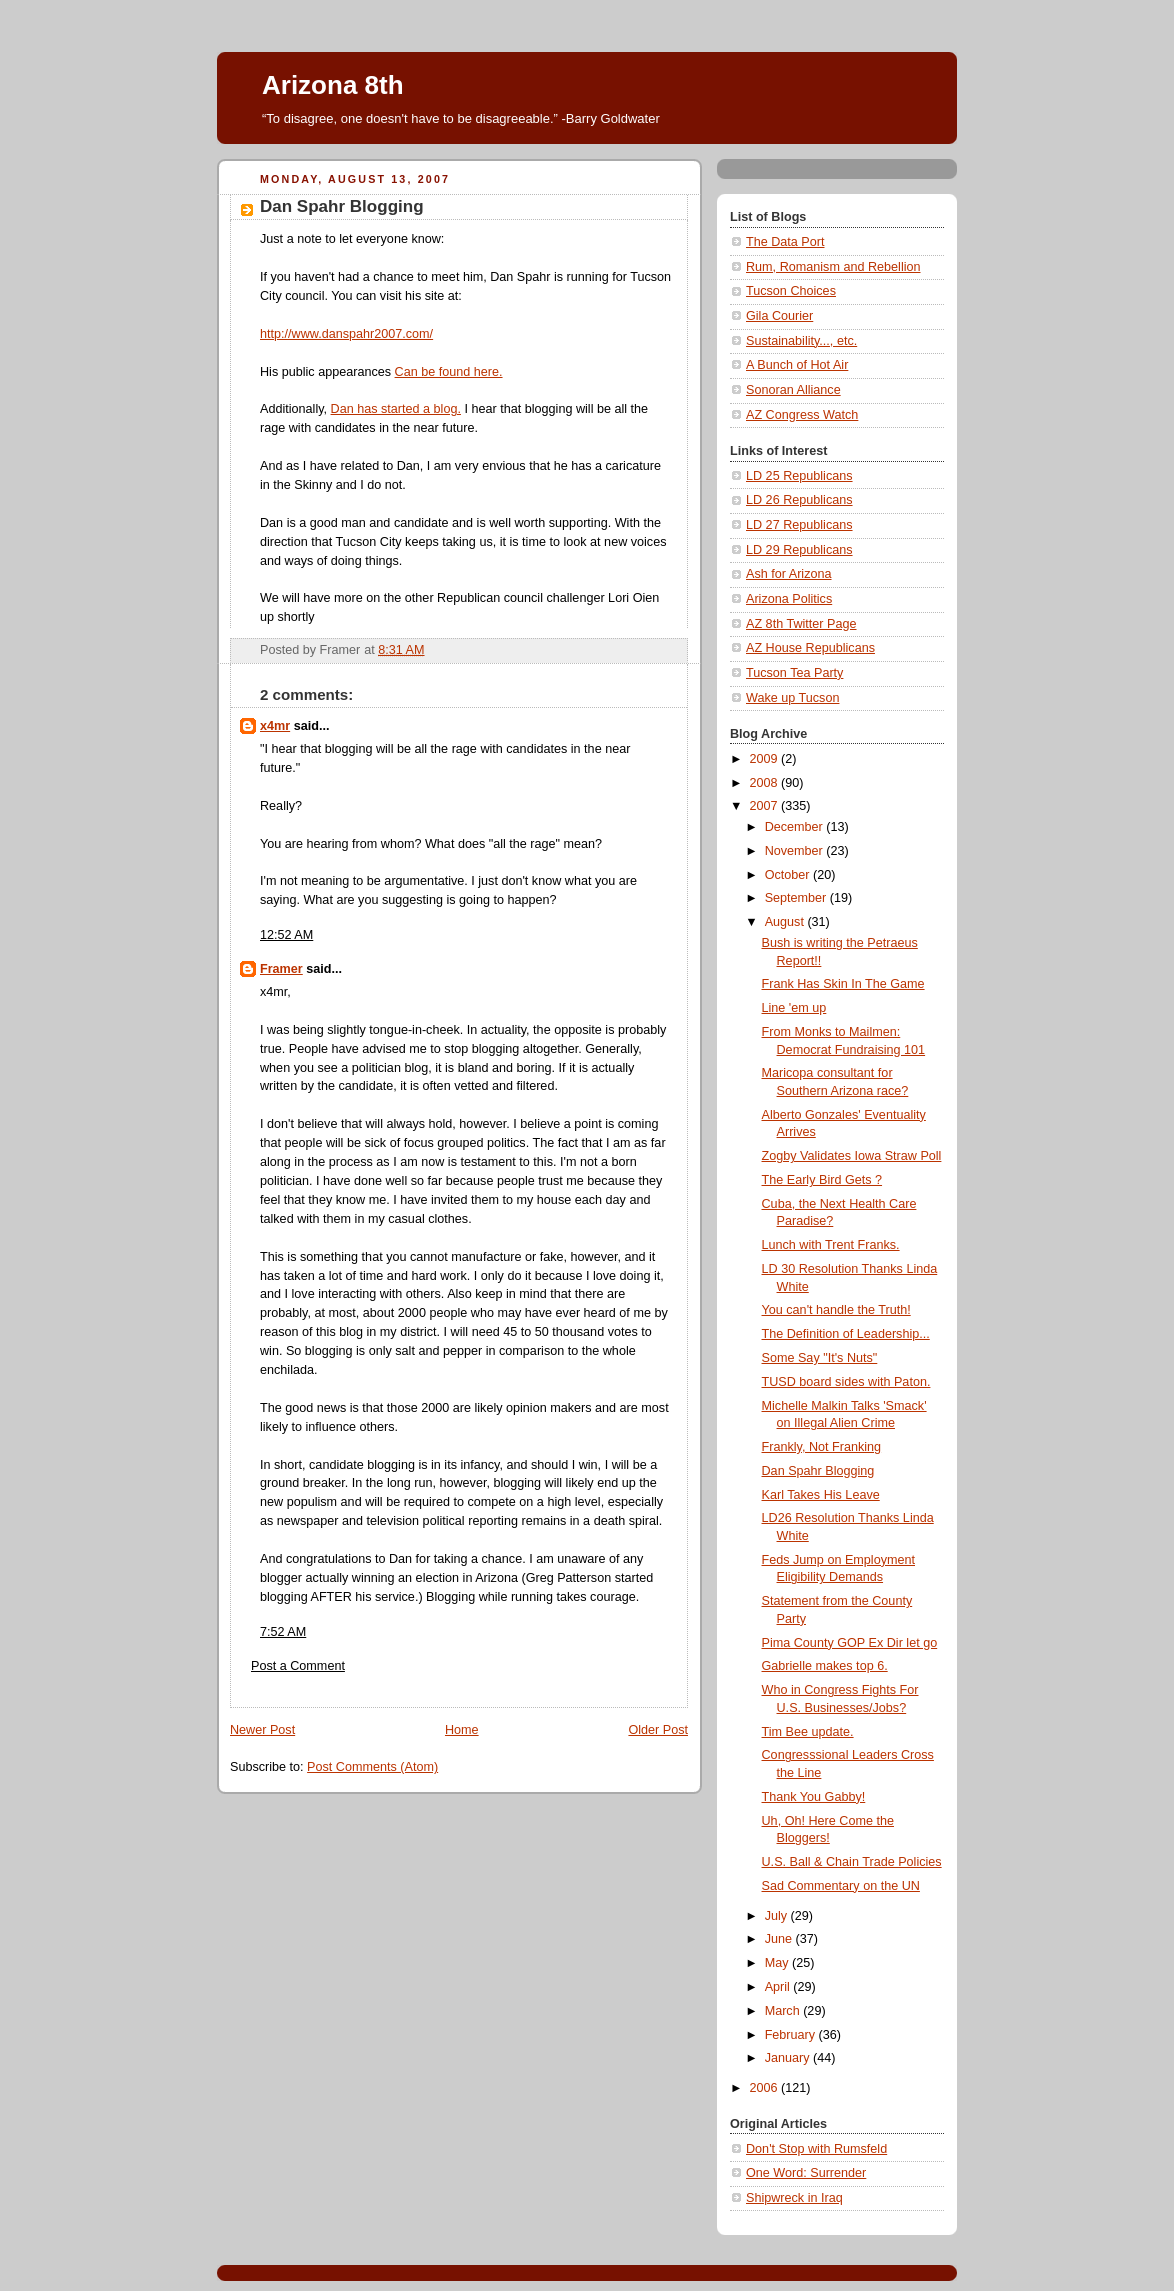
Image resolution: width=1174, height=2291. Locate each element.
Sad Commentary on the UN (841, 1886)
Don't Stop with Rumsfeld (816, 2149)
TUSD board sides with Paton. (846, 1382)
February (792, 2035)
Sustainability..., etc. (801, 341)
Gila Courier (779, 316)
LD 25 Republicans (799, 476)
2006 (766, 2088)
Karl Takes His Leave (821, 1495)
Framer (281, 969)
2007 (766, 806)
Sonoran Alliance (793, 390)
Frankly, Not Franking (822, 1447)
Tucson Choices (791, 291)
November (796, 851)
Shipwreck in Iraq (794, 2198)
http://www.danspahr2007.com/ (346, 334)
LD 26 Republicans (799, 500)
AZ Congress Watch (802, 415)
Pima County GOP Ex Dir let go (850, 1643)
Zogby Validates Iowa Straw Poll (852, 1156)
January (789, 2058)
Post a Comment (298, 1666)
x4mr (275, 726)
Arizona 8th (333, 85)
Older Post (658, 1730)
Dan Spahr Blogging (818, 1471)
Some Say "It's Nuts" (820, 1358)
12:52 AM (286, 935)
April (779, 1987)
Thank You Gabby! (814, 1797)
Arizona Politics (789, 599)
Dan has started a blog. (396, 409)
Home (462, 1730)
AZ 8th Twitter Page (801, 624)
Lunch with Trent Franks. (831, 1245)
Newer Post (262, 1730)
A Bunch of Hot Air (797, 365)
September (797, 898)
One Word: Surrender (806, 2173)
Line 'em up (794, 1008)
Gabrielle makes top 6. (825, 1666)
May (778, 1963)
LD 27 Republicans (799, 525)
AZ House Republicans (810, 648)
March (784, 2011)
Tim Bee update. (808, 1732)
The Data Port (785, 242)
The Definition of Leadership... (846, 1334)
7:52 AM (283, 1632)
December (796, 827)
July (778, 1916)
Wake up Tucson (792, 698)
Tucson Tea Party (794, 673)
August (786, 922)
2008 (766, 783)
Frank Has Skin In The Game (843, 984)
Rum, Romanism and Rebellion (833, 267)
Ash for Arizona (789, 574)
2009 (766, 759)
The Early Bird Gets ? (822, 1180)
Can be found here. (449, 372)
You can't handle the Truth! (836, 1310)
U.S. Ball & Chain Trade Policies (852, 1862)
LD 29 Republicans (799, 550)
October (789, 875)
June (780, 1939)
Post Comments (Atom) (372, 1767)
